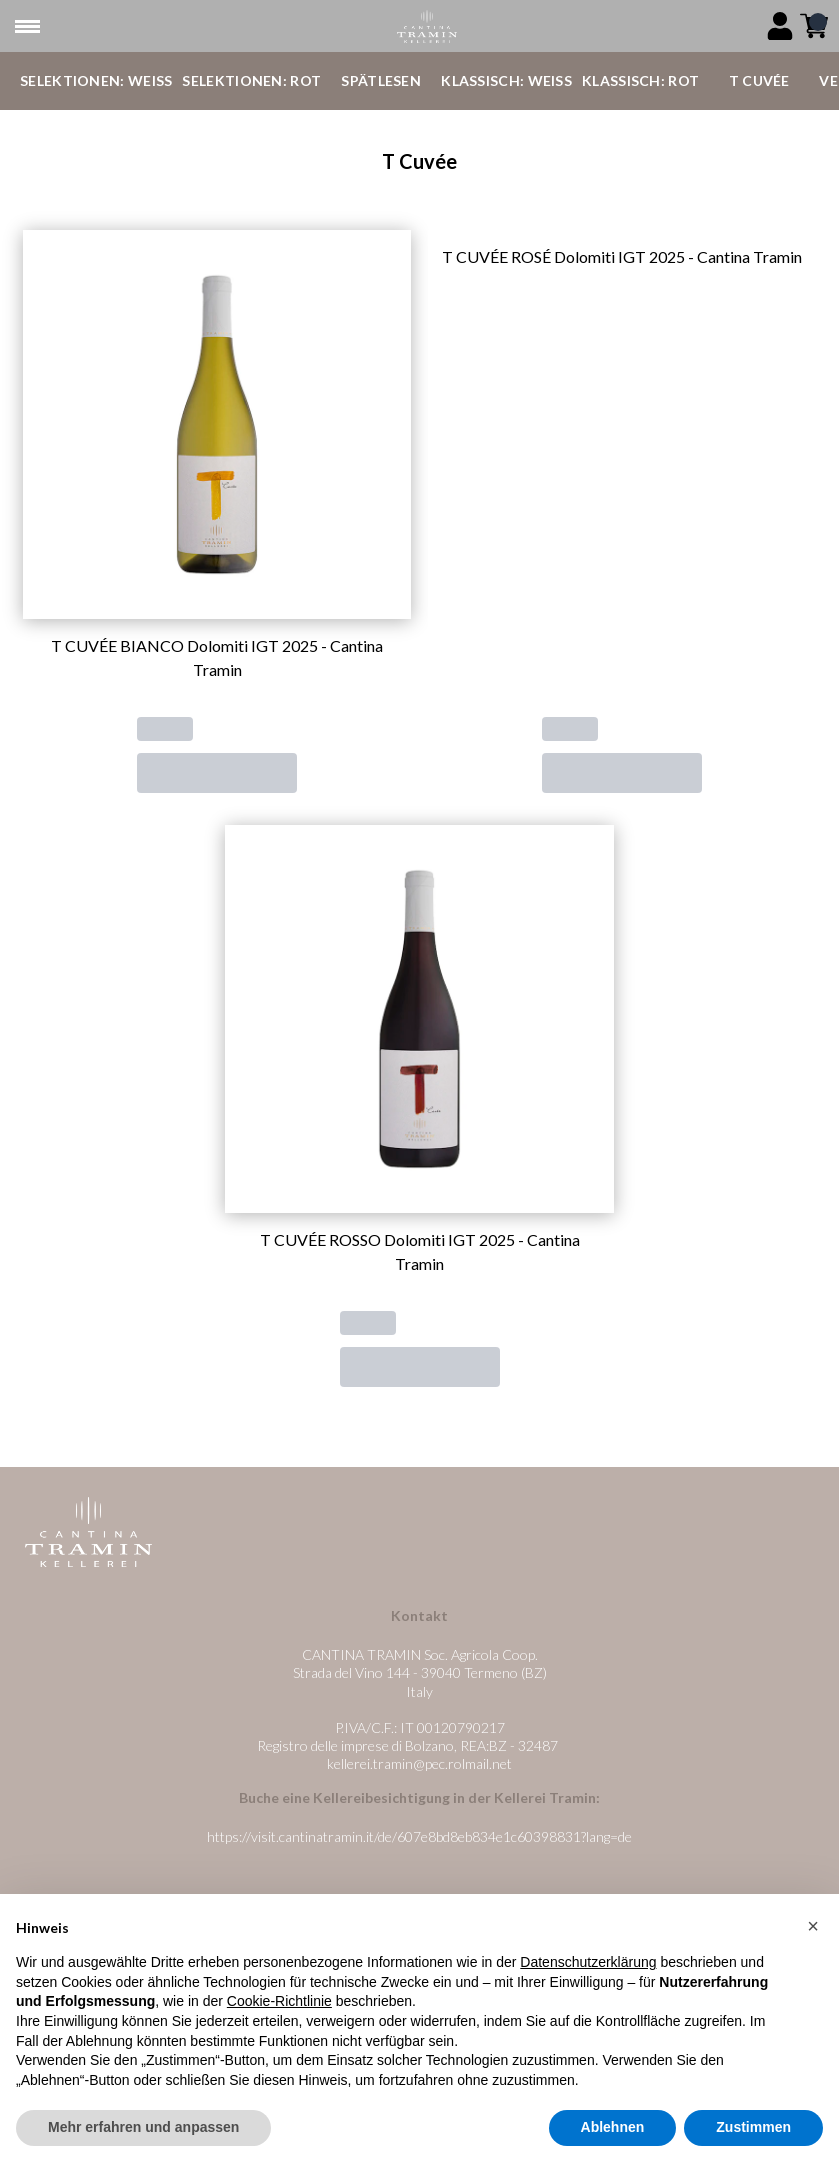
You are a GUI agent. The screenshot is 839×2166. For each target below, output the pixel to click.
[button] (813, 1926)
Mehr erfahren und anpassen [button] (143, 2127)
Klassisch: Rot (640, 80)
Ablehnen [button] (613, 2127)
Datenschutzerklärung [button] (588, 1962)
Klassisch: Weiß (506, 80)
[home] (427, 26)
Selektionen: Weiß (96, 80)
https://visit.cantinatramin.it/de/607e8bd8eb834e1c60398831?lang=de (419, 1836)
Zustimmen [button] (753, 2127)
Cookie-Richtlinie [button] (279, 2001)
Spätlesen (381, 80)
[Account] (780, 26)
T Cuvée (759, 80)
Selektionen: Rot (251, 80)
